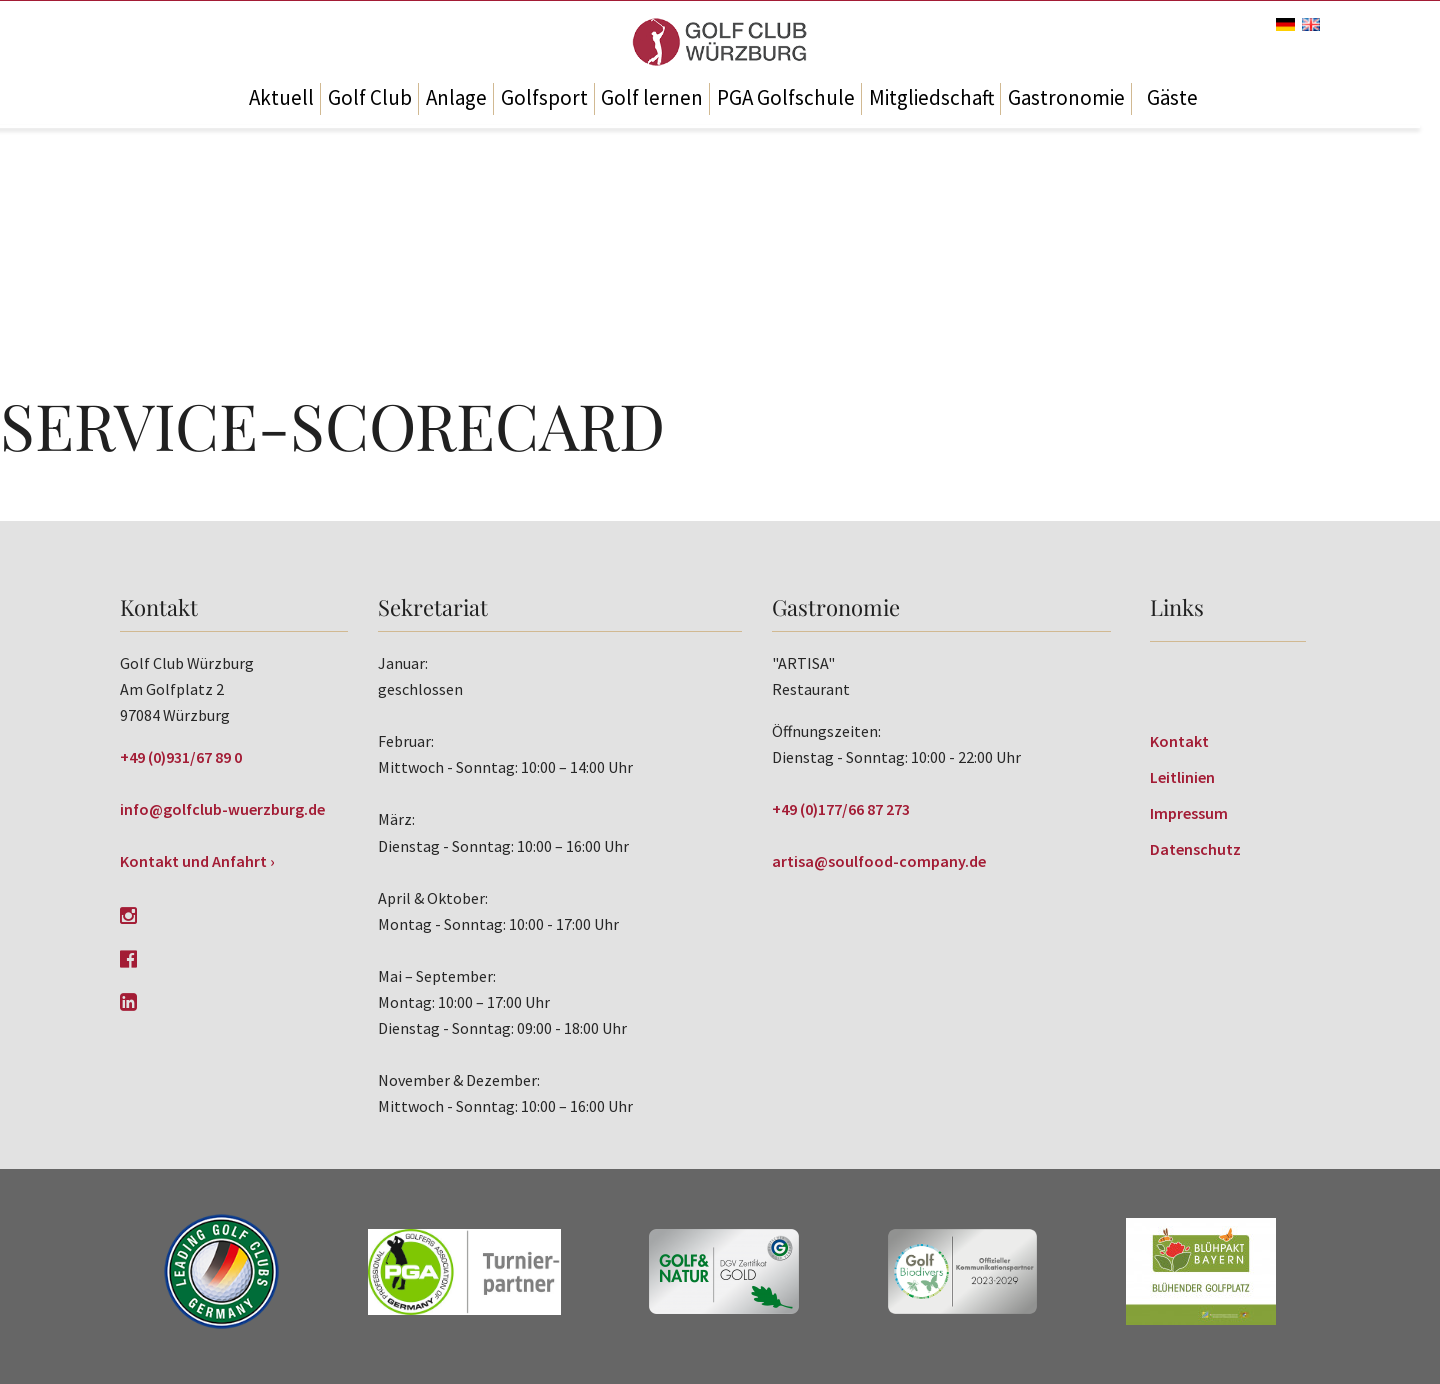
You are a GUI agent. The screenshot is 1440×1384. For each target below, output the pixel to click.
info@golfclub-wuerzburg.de (222, 809)
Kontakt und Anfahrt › (197, 861)
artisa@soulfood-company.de (879, 861)
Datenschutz (1195, 849)
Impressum (1189, 813)
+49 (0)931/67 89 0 (181, 757)
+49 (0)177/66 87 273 (841, 809)
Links (1177, 607)
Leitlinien (1182, 777)
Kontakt (1179, 741)
